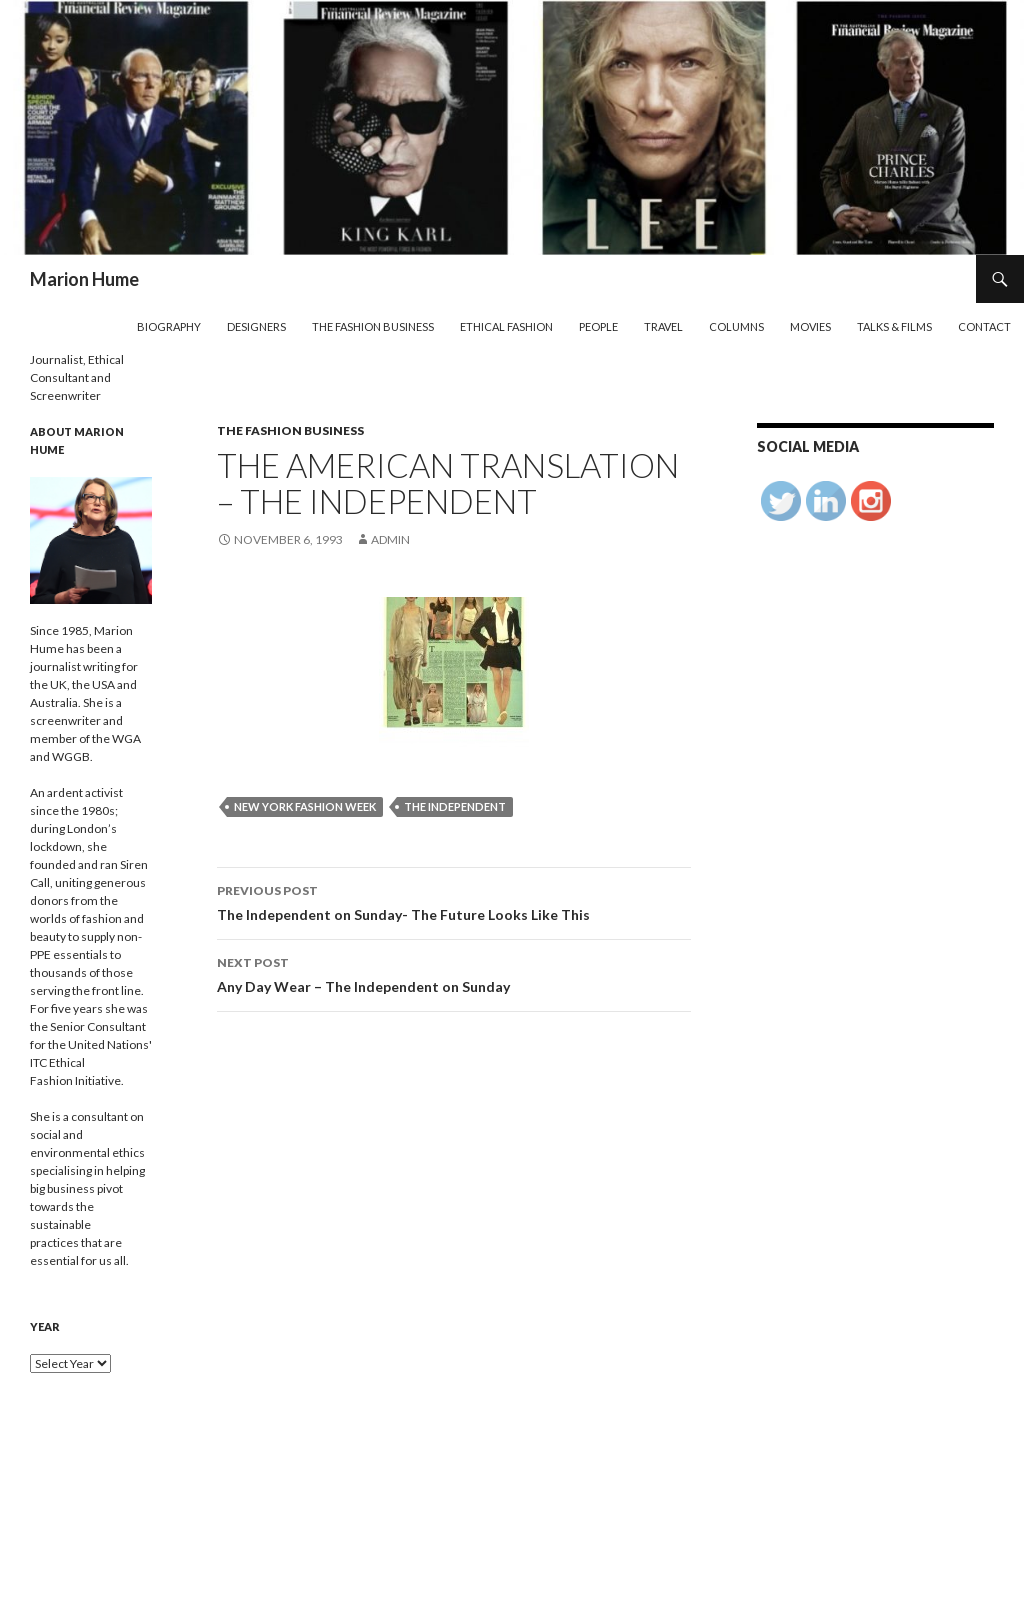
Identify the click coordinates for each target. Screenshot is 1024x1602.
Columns (736, 326)
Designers (256, 326)
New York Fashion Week (305, 806)
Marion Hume (84, 279)
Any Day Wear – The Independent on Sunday (454, 973)
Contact (984, 326)
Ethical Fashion (506, 326)
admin (390, 539)
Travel (663, 326)
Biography (169, 326)
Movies (810, 326)
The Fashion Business (373, 326)
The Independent (455, 806)
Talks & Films (894, 326)
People (598, 326)
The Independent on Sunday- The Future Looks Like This (454, 901)
